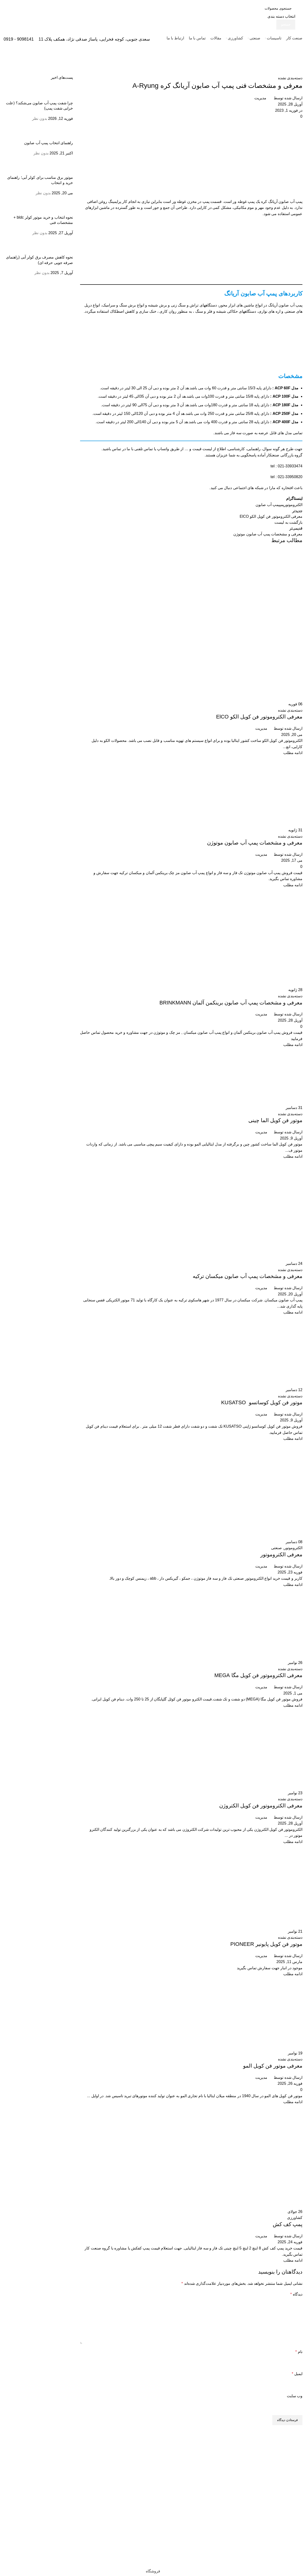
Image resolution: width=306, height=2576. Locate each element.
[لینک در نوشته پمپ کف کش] (153, 1283)
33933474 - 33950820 (281, 2499)
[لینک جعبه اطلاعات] (153, 23)
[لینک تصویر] (286, 2443)
